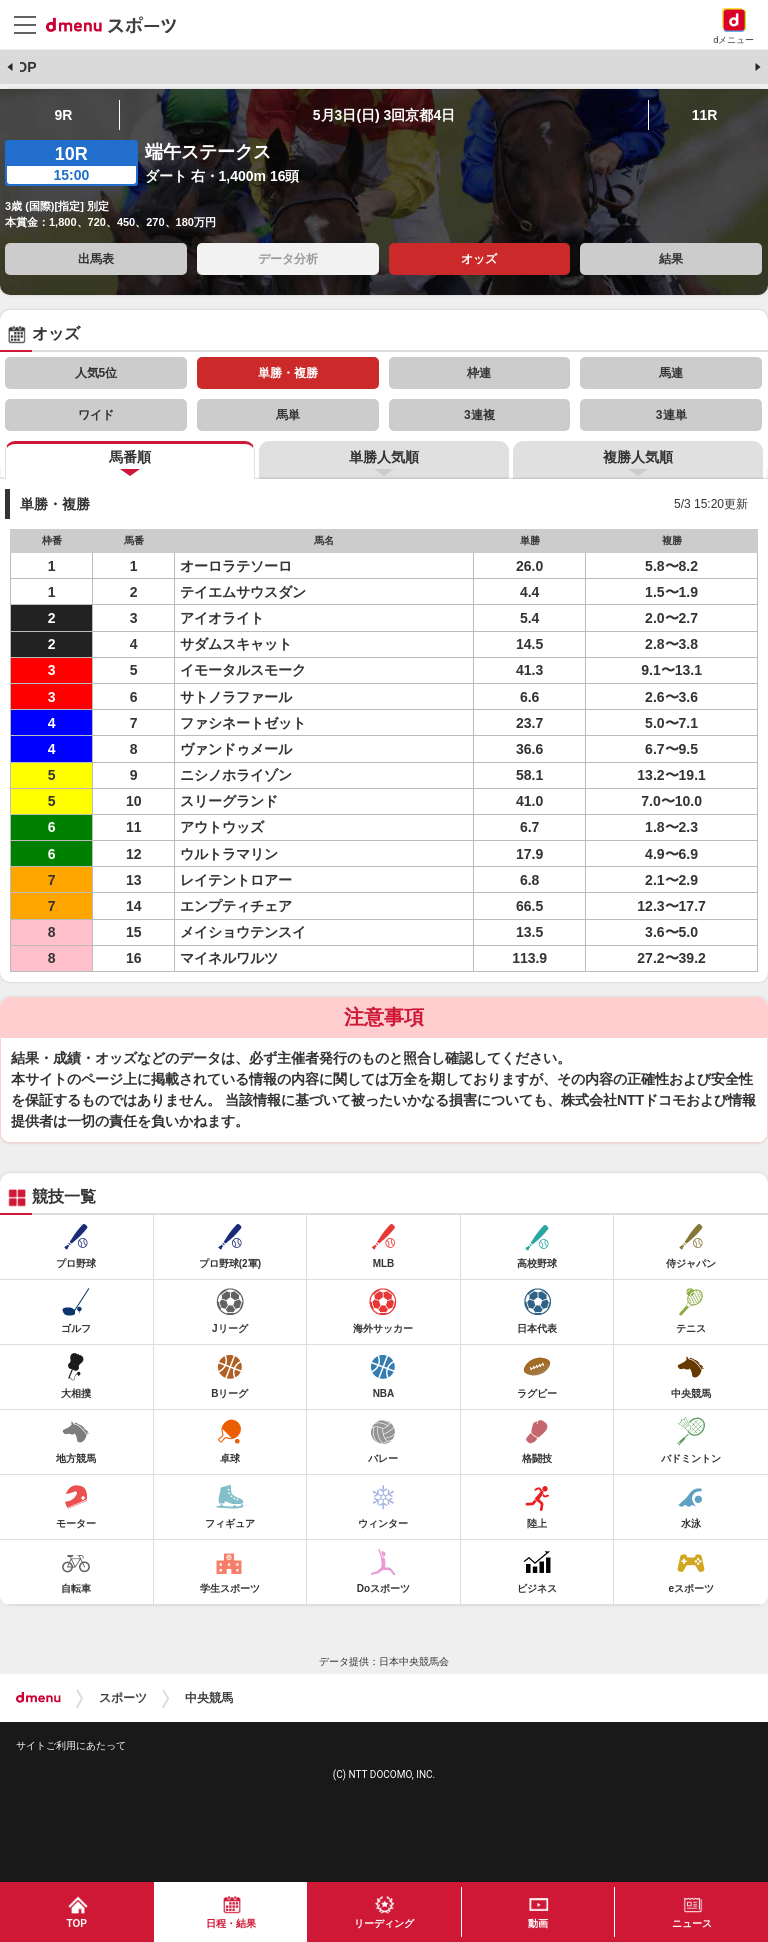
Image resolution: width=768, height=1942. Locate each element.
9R (63, 115)
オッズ (479, 259)
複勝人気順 (638, 457)
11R (705, 115)
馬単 (288, 415)
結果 (671, 259)
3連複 (479, 415)
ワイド (96, 415)
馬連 (671, 373)
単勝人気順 (384, 457)
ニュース (692, 1923)
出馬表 (96, 259)
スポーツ (123, 1698)
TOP (22, 67)
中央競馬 (209, 1698)
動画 (538, 1923)
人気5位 (96, 373)
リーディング (384, 1923)
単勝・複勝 (288, 373)
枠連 (479, 373)
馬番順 (130, 457)
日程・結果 (231, 1923)
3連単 (671, 415)
